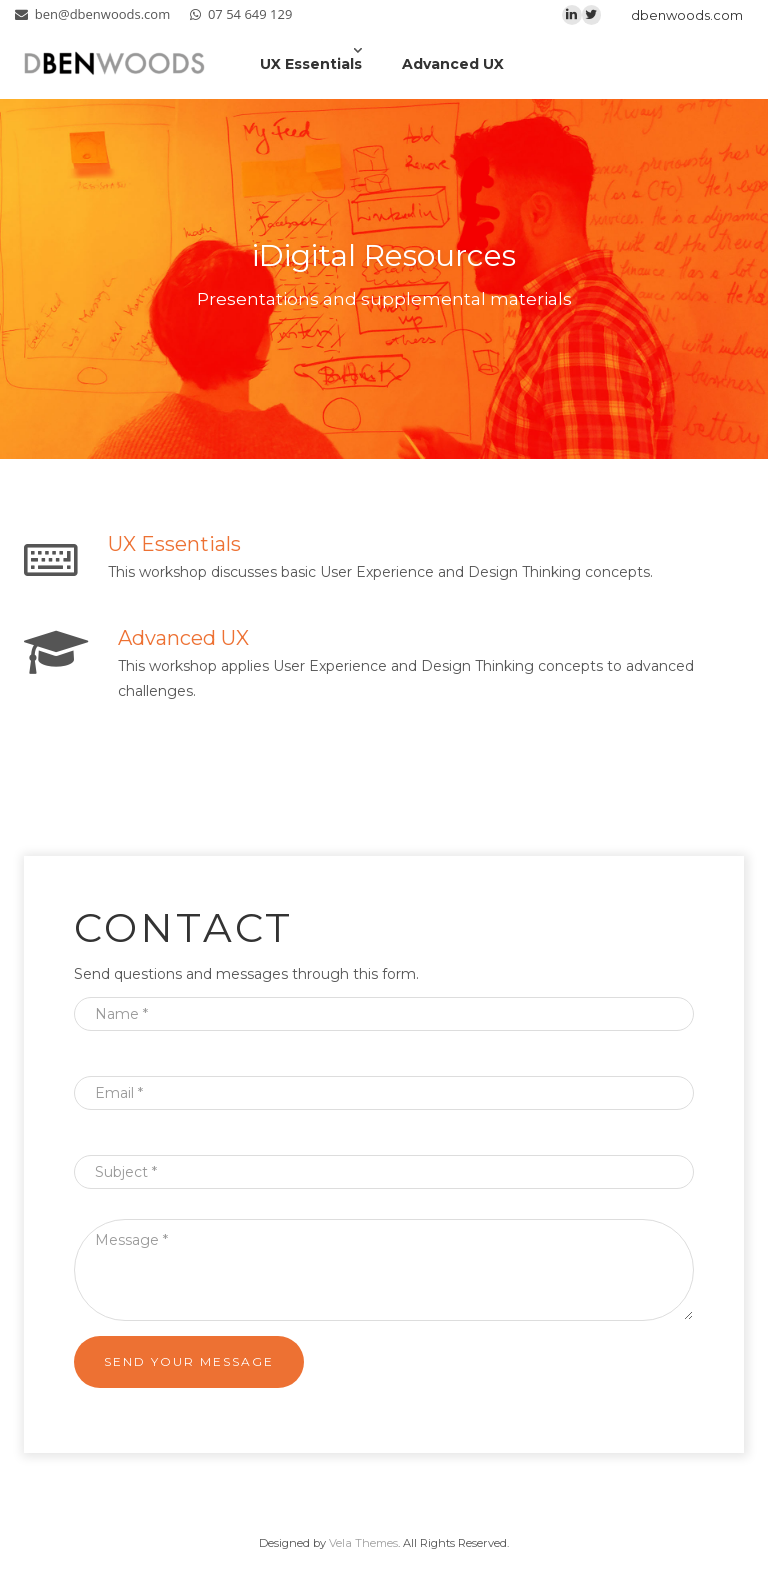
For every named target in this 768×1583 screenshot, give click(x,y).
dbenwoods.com (687, 15)
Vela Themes (363, 1543)
